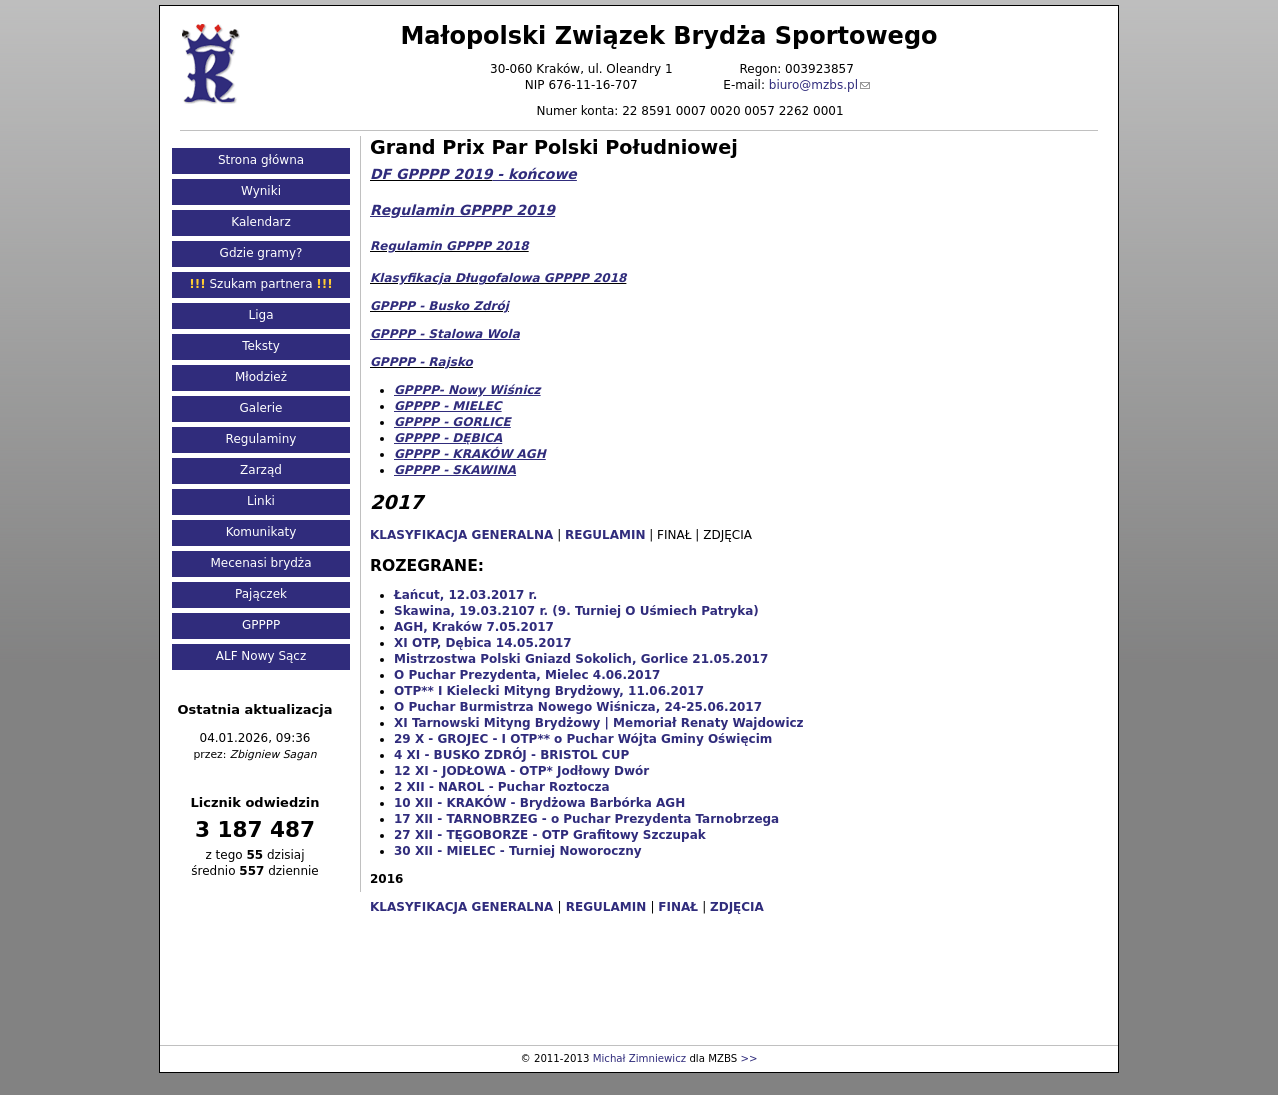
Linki (261, 501)
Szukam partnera (260, 284)
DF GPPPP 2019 (431, 174)
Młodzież (261, 377)
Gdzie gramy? (261, 253)
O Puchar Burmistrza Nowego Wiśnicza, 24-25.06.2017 (578, 707)
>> (748, 1058)
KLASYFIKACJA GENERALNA (461, 907)
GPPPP (261, 625)
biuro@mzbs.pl (813, 85)
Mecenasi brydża (261, 563)
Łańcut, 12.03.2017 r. (465, 595)
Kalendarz (261, 222)
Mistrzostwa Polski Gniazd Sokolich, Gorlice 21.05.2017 (581, 659)
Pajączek (261, 594)
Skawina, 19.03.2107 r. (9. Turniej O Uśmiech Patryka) (576, 611)
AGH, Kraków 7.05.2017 (474, 627)
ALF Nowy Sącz (261, 656)
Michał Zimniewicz (639, 1058)
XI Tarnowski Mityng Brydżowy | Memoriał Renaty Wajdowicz (599, 723)
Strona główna (261, 160)
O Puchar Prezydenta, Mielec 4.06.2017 (527, 675)
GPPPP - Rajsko (421, 362)
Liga (261, 315)
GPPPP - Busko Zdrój (439, 306)
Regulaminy (261, 439)
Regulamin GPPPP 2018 (449, 246)
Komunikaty (261, 532)
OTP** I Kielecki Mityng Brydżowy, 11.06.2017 (549, 691)
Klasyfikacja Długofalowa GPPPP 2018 (498, 278)
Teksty (261, 346)
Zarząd (261, 470)
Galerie (260, 408)
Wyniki (261, 191)
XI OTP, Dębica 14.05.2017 (483, 643)
